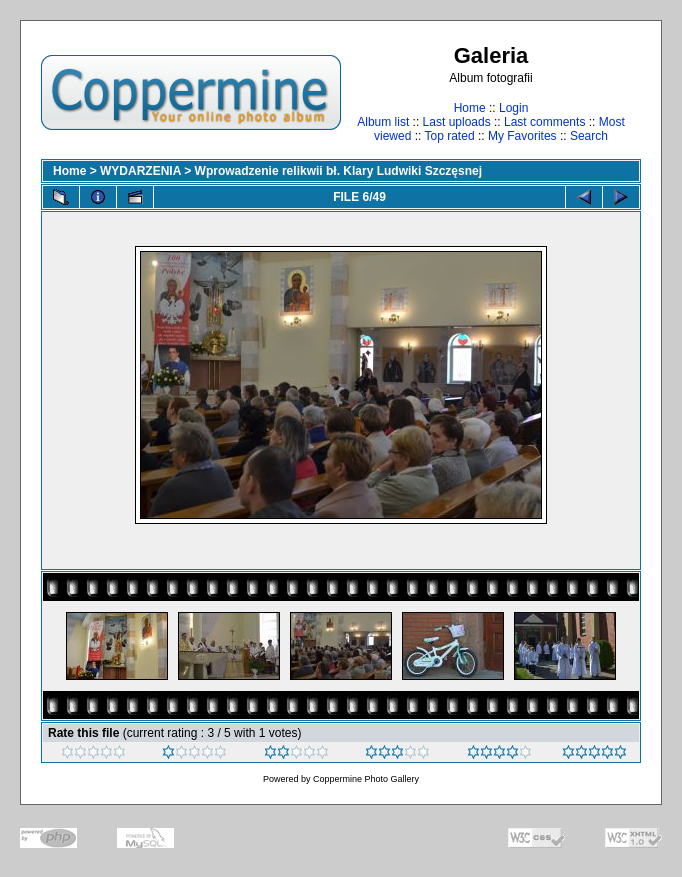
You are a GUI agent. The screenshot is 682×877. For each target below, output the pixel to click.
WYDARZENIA (140, 171)
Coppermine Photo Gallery (366, 779)
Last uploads (457, 122)
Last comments (544, 122)
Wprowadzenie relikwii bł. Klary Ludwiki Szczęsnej (338, 171)
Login (513, 108)
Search (589, 136)
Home (470, 108)
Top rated (450, 136)
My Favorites (522, 136)
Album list (383, 122)
